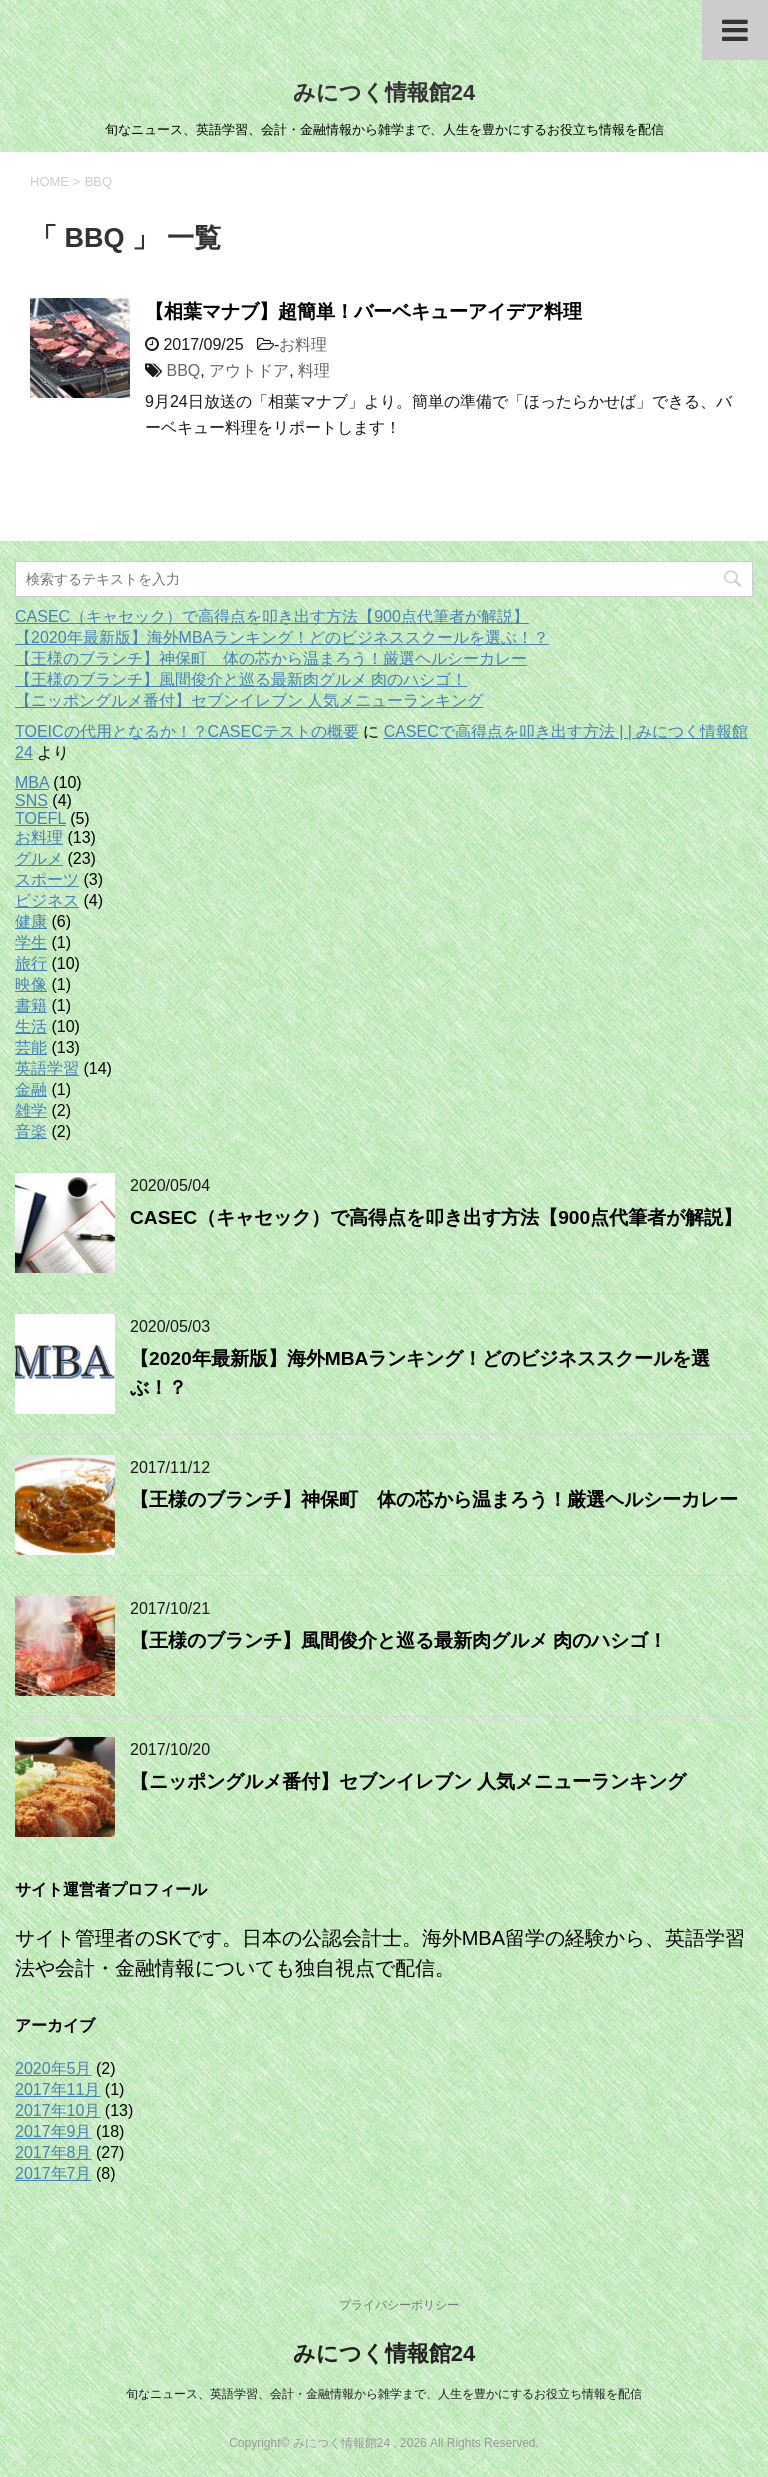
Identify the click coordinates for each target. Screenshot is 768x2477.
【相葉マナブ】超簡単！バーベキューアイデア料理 (363, 311)
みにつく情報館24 (384, 92)
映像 (31, 984)
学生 (31, 942)
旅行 (31, 963)
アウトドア (249, 370)
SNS (31, 800)
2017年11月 (57, 2089)
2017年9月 (53, 2131)
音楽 (31, 1131)
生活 (31, 1026)
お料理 (303, 344)
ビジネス (47, 900)
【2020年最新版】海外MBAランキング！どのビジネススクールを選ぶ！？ (282, 637)
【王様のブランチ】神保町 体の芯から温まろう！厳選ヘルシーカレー (271, 658)
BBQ (183, 370)
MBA (32, 782)
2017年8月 (53, 2152)
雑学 (31, 1110)
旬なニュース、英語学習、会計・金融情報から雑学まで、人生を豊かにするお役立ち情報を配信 (384, 2394)
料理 (314, 370)
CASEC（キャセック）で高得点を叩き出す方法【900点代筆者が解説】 (272, 616)
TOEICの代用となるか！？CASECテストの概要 (187, 731)
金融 (31, 1089)
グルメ (39, 858)
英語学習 (47, 1068)
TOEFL (40, 818)
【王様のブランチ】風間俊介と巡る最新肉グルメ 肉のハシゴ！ (241, 679)
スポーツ (47, 879)
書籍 (31, 1005)
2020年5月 (53, 2068)
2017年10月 (57, 2110)
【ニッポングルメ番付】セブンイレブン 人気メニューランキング (249, 700)
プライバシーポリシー (399, 2305)
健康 (31, 921)
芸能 (31, 1047)
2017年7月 (53, 2173)
